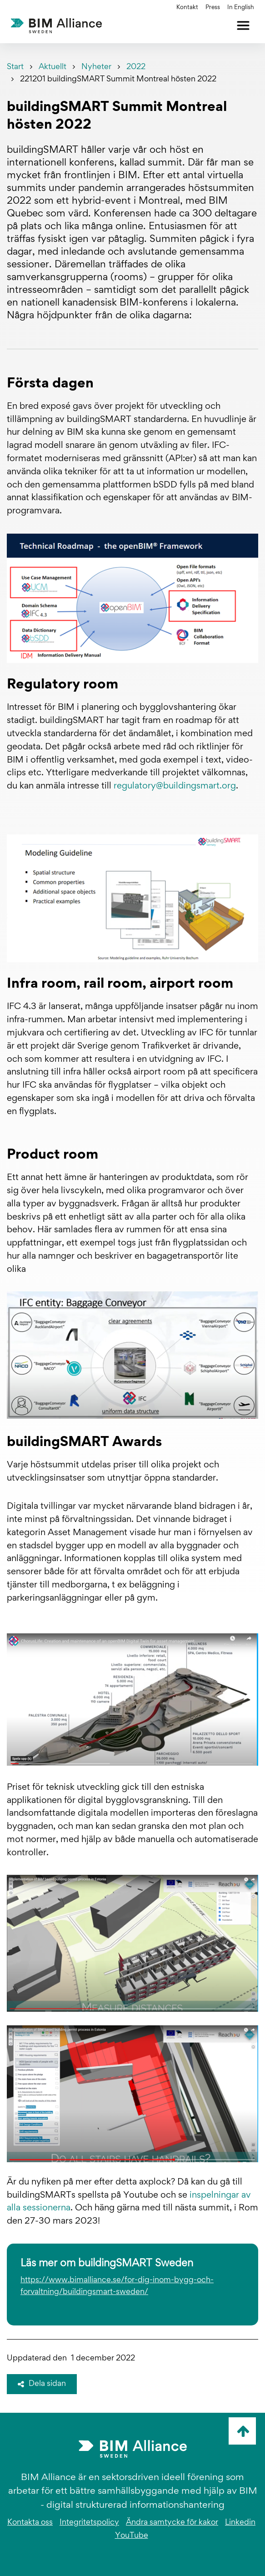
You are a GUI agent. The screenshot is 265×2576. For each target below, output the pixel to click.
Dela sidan (42, 2384)
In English (240, 7)
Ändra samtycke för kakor (172, 2522)
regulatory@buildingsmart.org (175, 786)
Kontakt (187, 7)
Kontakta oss (30, 2522)
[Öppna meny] (243, 25)
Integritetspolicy (89, 2522)
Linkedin (240, 2522)
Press (212, 7)
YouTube (131, 2536)
